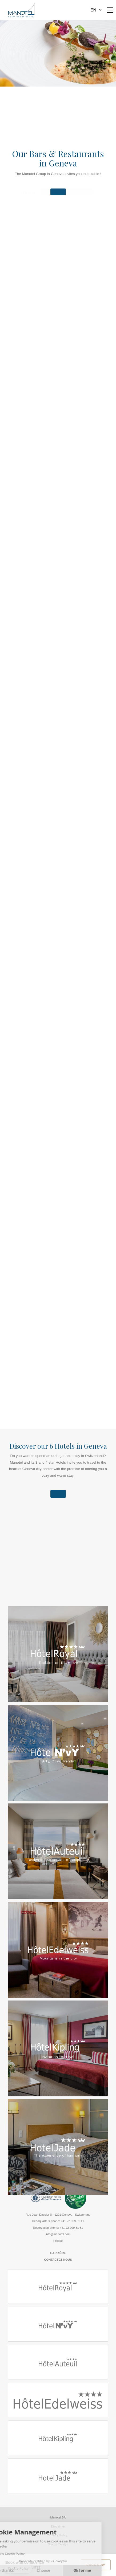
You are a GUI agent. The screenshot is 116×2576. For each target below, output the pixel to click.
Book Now (95, 2565)
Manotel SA (58, 2517)
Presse (58, 2240)
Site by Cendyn (58, 2544)
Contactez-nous (58, 2259)
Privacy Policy (58, 2535)
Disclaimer (58, 2526)
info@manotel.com (58, 2234)
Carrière (58, 2253)
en (93, 10)
